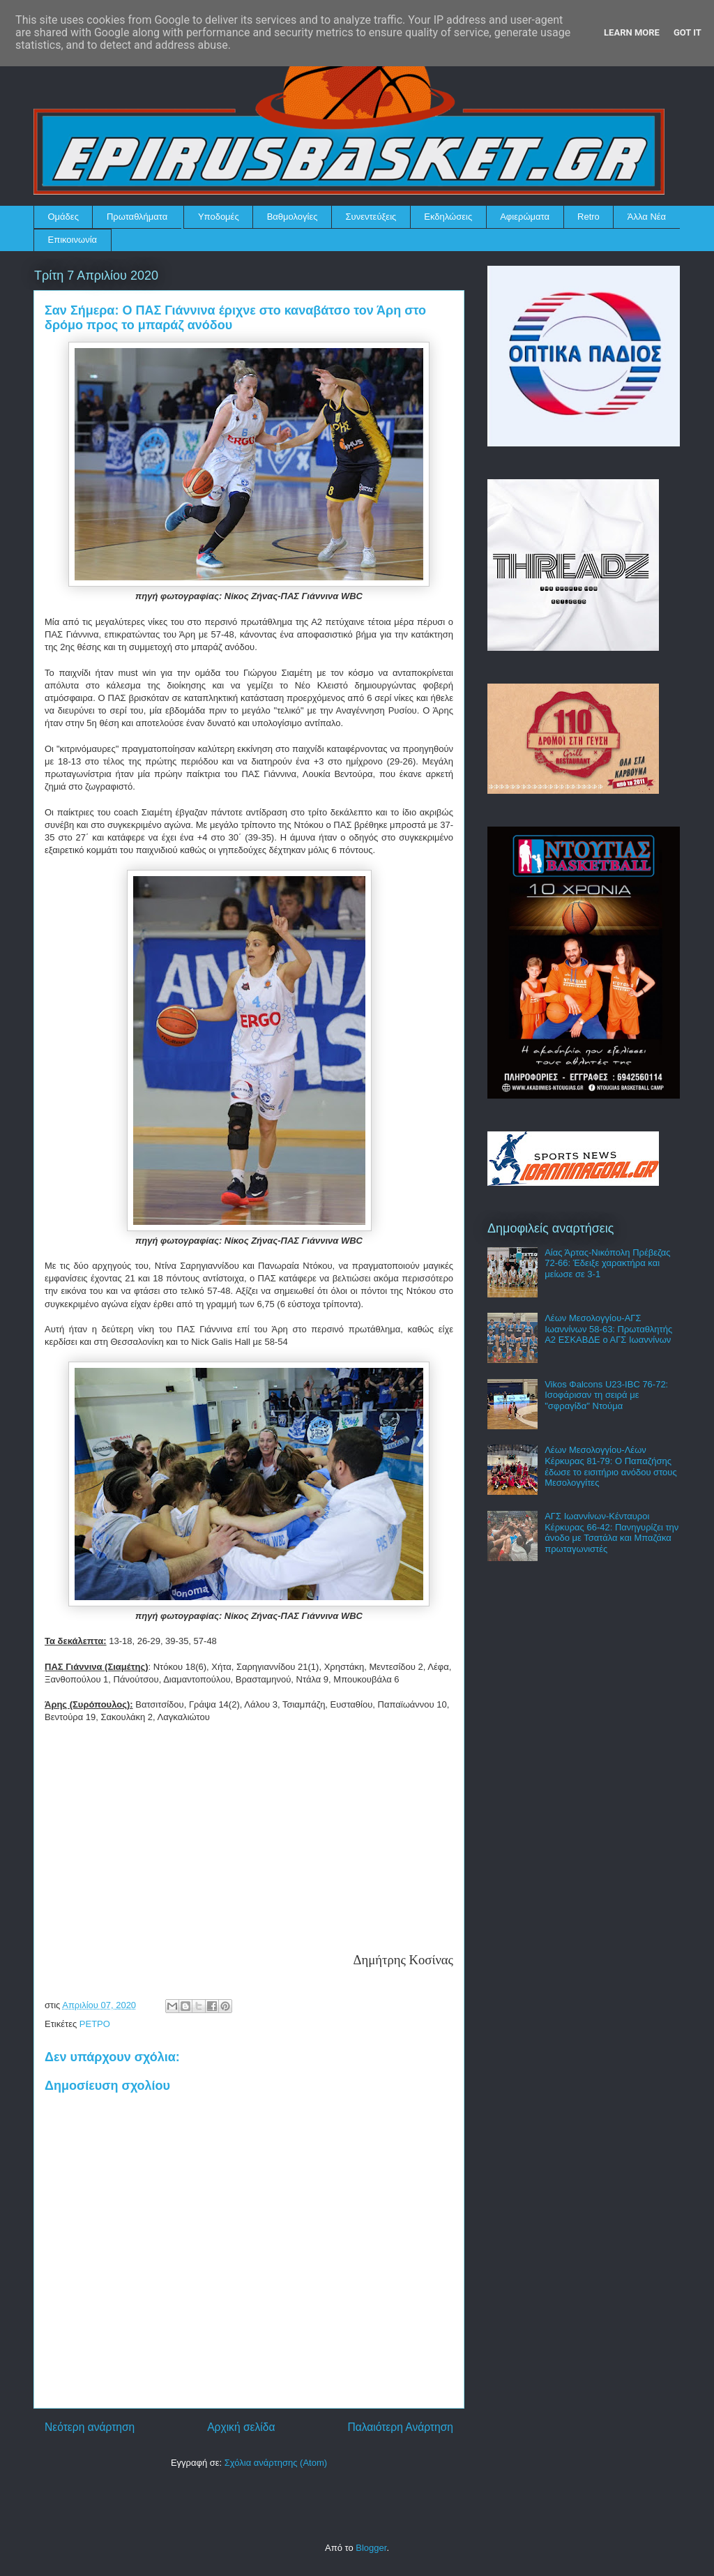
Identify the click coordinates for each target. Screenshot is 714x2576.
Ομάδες (63, 216)
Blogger (371, 2548)
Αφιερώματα (524, 216)
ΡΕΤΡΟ (94, 2024)
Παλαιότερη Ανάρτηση (400, 2427)
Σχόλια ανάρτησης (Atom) (276, 2462)
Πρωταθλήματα (137, 216)
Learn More (632, 32)
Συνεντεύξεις (371, 216)
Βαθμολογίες (292, 216)
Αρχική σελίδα (241, 2427)
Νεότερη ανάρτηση (90, 2427)
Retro (588, 216)
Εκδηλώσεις (448, 216)
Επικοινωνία (73, 239)
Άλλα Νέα (647, 216)
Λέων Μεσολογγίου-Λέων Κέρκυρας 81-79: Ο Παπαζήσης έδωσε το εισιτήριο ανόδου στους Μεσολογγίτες (611, 1466)
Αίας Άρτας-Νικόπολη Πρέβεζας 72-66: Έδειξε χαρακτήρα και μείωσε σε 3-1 (607, 1263)
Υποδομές (218, 216)
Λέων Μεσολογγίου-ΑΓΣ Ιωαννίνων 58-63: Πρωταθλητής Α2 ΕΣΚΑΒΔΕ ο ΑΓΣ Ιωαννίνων (608, 1329)
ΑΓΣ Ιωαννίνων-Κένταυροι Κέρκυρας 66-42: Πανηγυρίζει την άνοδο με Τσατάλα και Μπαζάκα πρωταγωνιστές (611, 1532)
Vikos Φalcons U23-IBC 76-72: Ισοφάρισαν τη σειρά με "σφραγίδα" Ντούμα (606, 1395)
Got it (687, 32)
